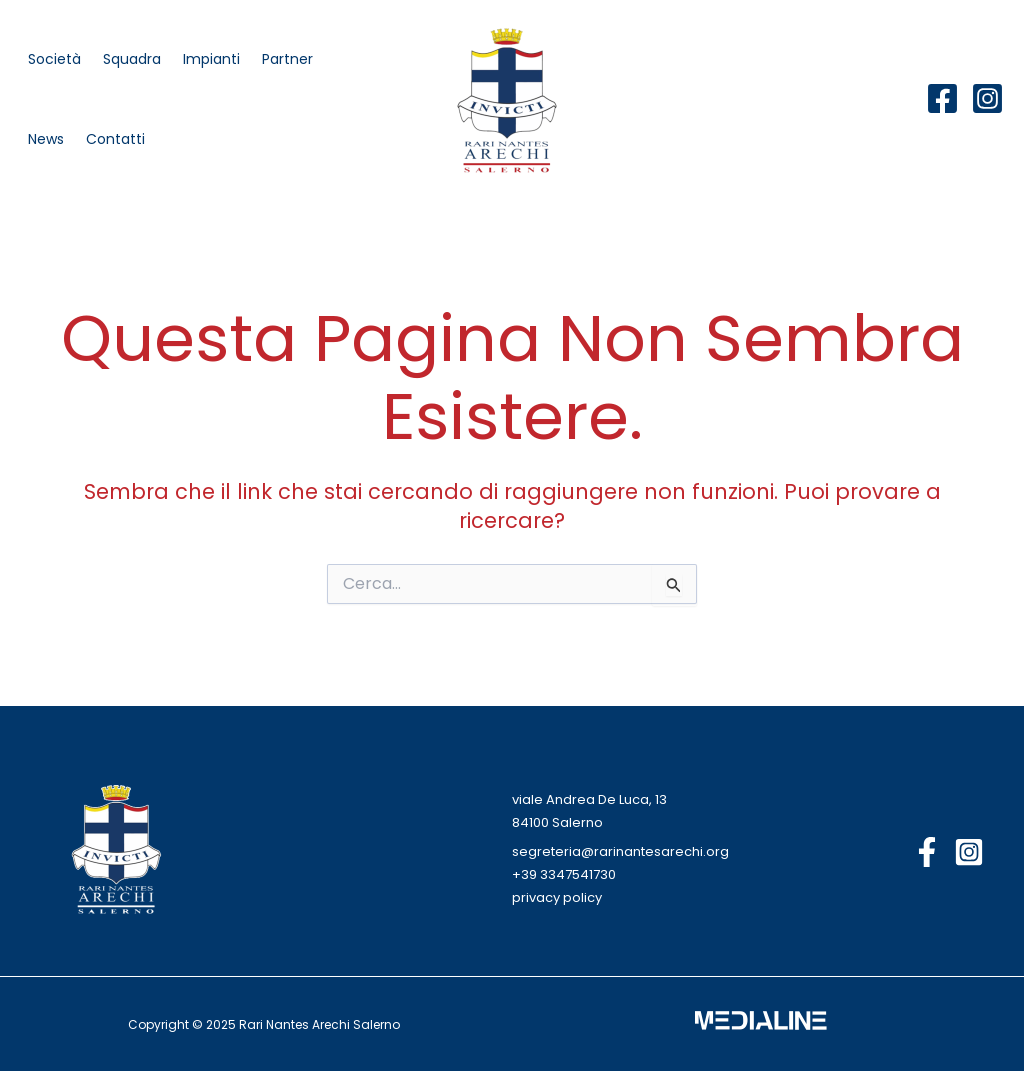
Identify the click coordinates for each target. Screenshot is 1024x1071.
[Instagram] (987, 98)
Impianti (211, 59)
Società (54, 59)
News (46, 139)
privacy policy (557, 897)
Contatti (115, 139)
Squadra (132, 59)
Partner (287, 59)
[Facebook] (942, 98)
